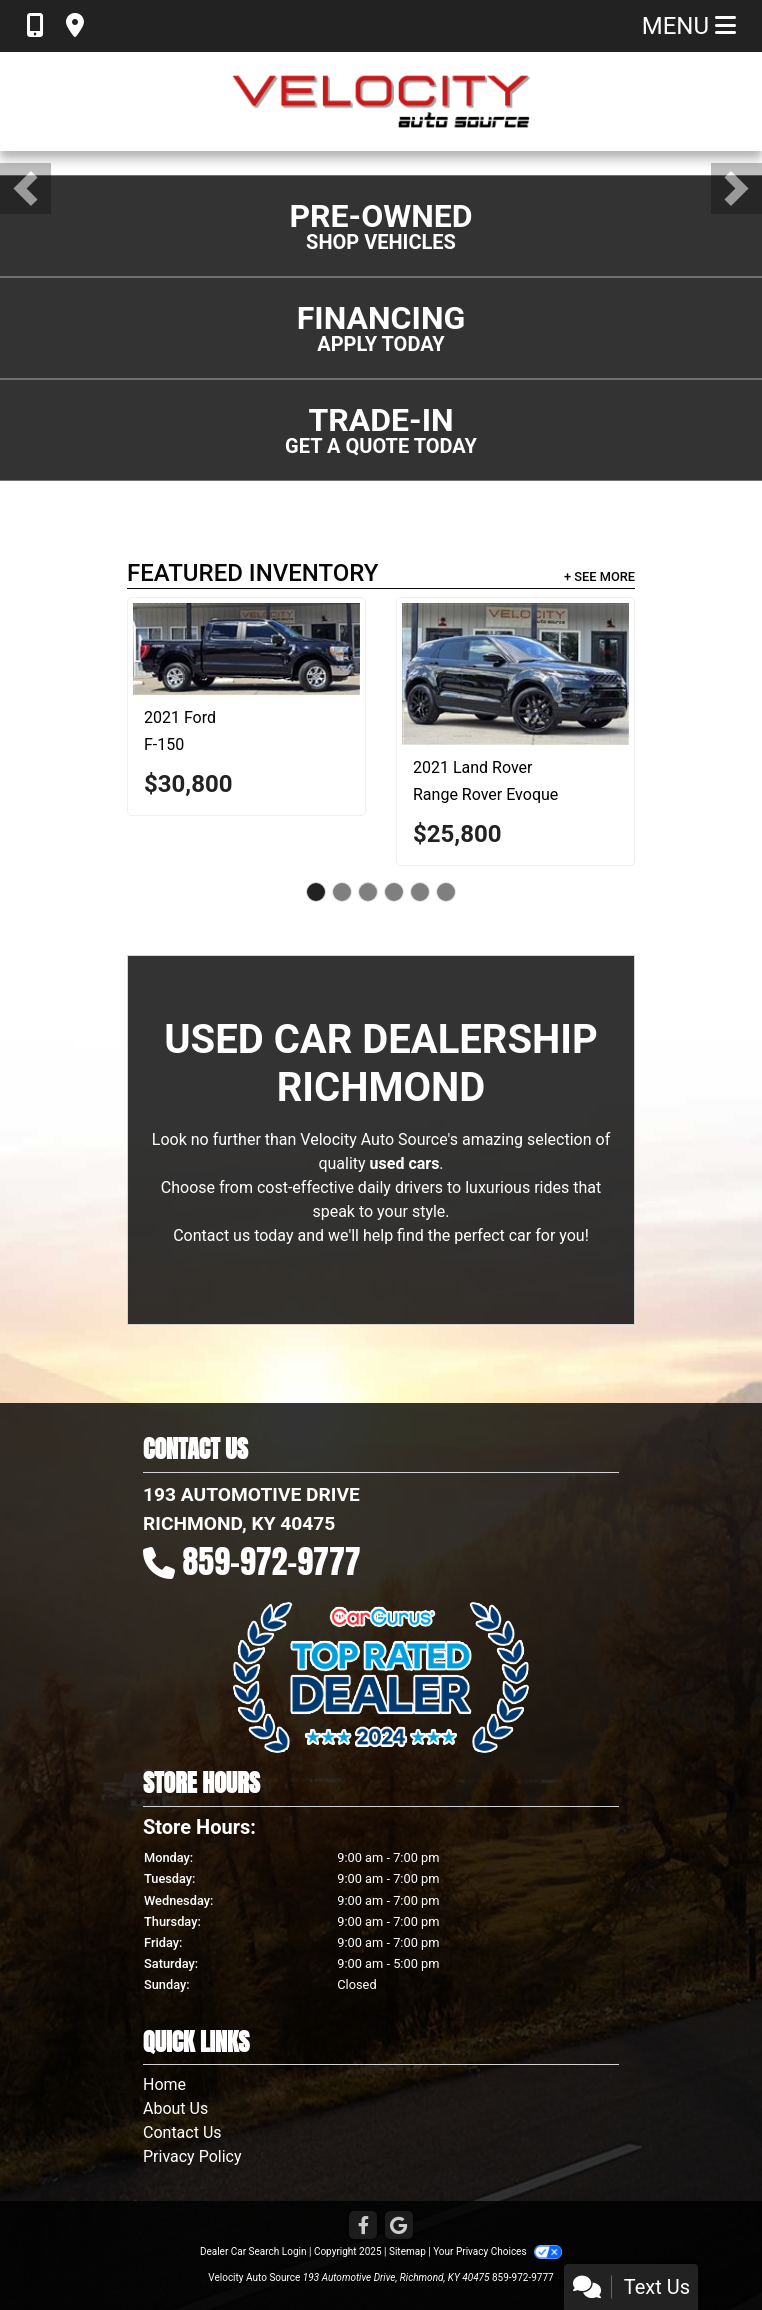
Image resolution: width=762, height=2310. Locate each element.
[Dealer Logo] (381, 101)
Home (164, 2084)
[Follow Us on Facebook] (363, 2226)
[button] (25, 188)
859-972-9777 (272, 1561)
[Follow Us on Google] (399, 2226)
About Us (175, 2108)
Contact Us (182, 2132)
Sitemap (407, 2251)
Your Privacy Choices (497, 2251)
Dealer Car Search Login (253, 2251)
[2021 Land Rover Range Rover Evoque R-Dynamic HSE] (515, 674)
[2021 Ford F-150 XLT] (246, 649)
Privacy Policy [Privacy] (192, 2156)
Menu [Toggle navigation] (689, 26)
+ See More (599, 576)
